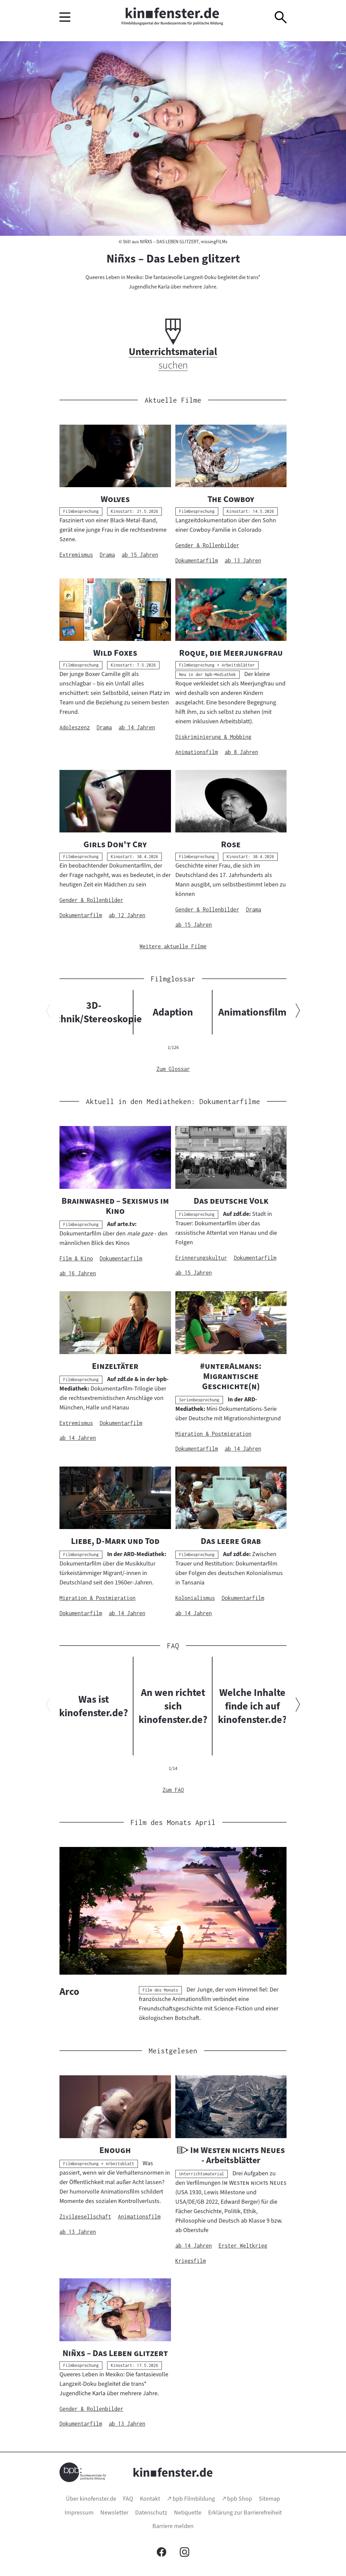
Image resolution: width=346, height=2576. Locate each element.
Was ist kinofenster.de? (93, 1706)
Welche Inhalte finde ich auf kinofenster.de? (252, 1706)
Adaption (173, 1012)
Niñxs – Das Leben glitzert (173, 258)
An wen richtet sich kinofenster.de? (173, 1706)
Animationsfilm (252, 1012)
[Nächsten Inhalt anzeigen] (298, 1012)
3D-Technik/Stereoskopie (93, 1012)
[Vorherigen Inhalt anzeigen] (48, 1012)
